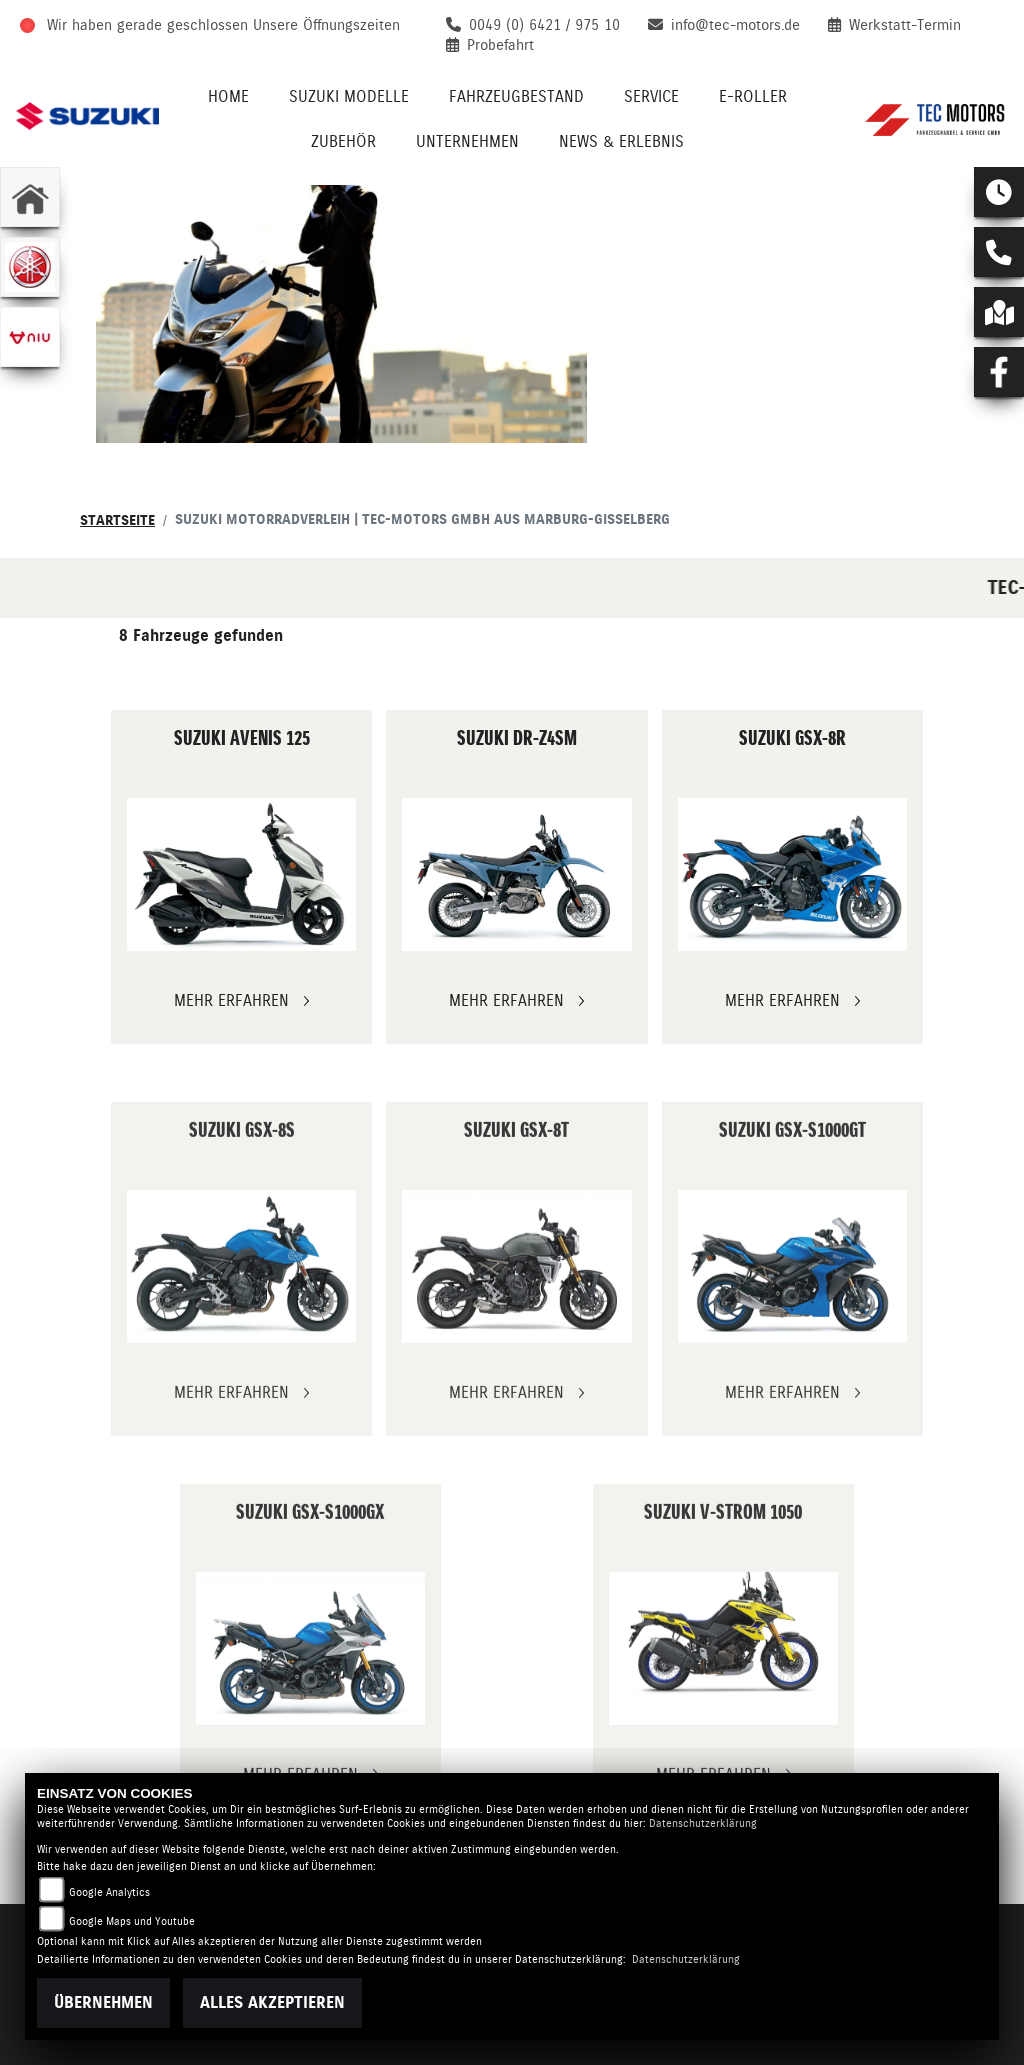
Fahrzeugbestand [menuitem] (516, 96)
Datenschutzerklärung (703, 1823)
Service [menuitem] (651, 96)
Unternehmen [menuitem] (467, 141)
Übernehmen (103, 2002)
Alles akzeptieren (272, 2002)
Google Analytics (109, 1892)
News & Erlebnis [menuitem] (621, 141)
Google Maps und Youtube (132, 1921)
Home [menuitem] (228, 96)
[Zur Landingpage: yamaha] (30, 267)
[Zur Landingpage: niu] (30, 337)
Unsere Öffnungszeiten (326, 25)
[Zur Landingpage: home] (30, 197)
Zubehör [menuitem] (343, 141)
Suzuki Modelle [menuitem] (349, 96)
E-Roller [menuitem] (753, 96)
